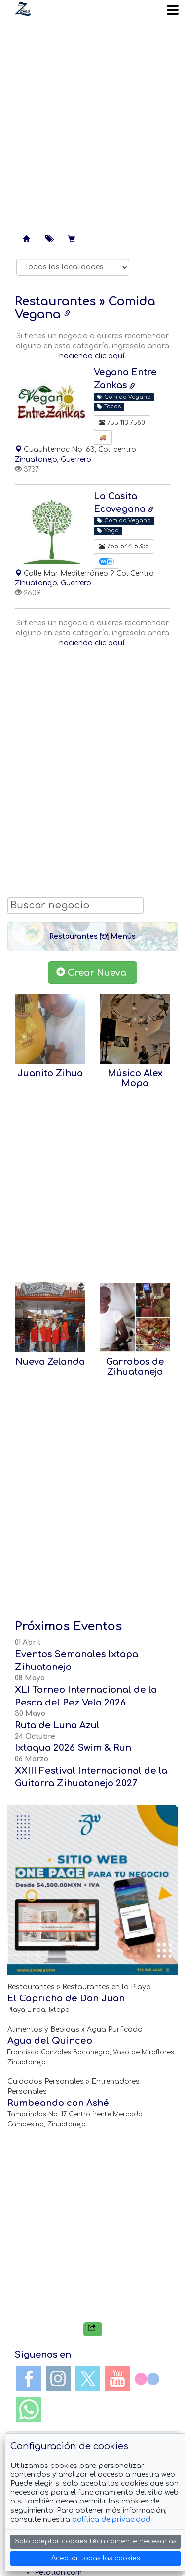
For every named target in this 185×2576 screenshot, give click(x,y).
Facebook (28, 2378)
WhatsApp (28, 2409)
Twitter (87, 2378)
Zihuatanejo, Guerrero (53, 459)
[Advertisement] (92, 122)
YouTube (117, 2378)
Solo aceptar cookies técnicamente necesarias (96, 2541)
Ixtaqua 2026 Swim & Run (73, 1748)
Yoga (108, 530)
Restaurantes (55, 301)
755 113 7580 (122, 422)
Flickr (147, 2378)
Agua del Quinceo (49, 2041)
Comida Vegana (124, 396)
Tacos (109, 406)
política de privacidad (111, 2519)
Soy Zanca (23, 9)
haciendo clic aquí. (92, 356)
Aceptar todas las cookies (95, 2558)
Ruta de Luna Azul (57, 1725)
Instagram (58, 2378)
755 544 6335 (124, 546)
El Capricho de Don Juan (66, 1998)
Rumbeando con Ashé (58, 2103)
